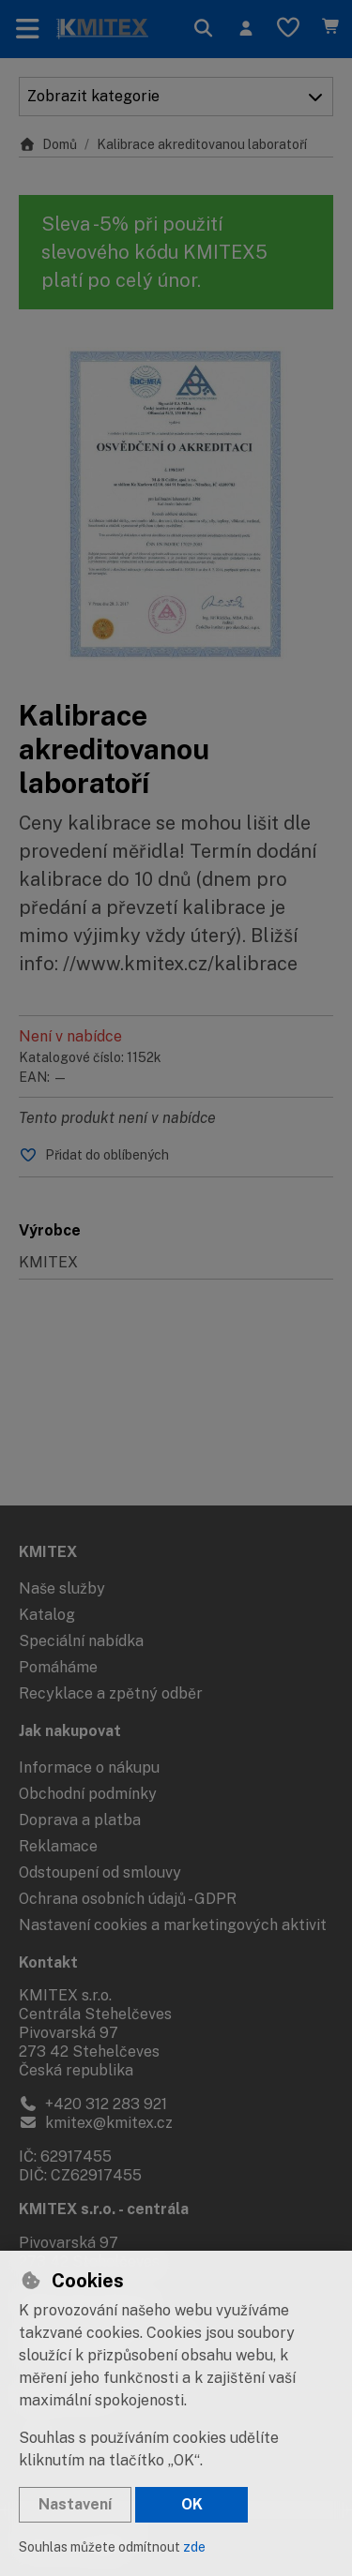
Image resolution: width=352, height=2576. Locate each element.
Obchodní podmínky (88, 1794)
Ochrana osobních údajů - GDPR (128, 1899)
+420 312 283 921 (93, 2104)
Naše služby (62, 1588)
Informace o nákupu (89, 1767)
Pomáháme (58, 1667)
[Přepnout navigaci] (27, 29)
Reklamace (58, 1846)
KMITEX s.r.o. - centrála (104, 2209)
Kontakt (48, 1962)
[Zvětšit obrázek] (176, 504)
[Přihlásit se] (245, 29)
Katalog (47, 1615)
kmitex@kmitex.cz (96, 2123)
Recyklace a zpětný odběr (111, 1693)
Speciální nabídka (81, 1641)
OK (192, 2504)
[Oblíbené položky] (288, 29)
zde (194, 2546)
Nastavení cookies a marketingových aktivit (173, 1925)
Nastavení (75, 2504)
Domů (48, 144)
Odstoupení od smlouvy (100, 1872)
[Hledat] (203, 29)
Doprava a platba (80, 1820)
